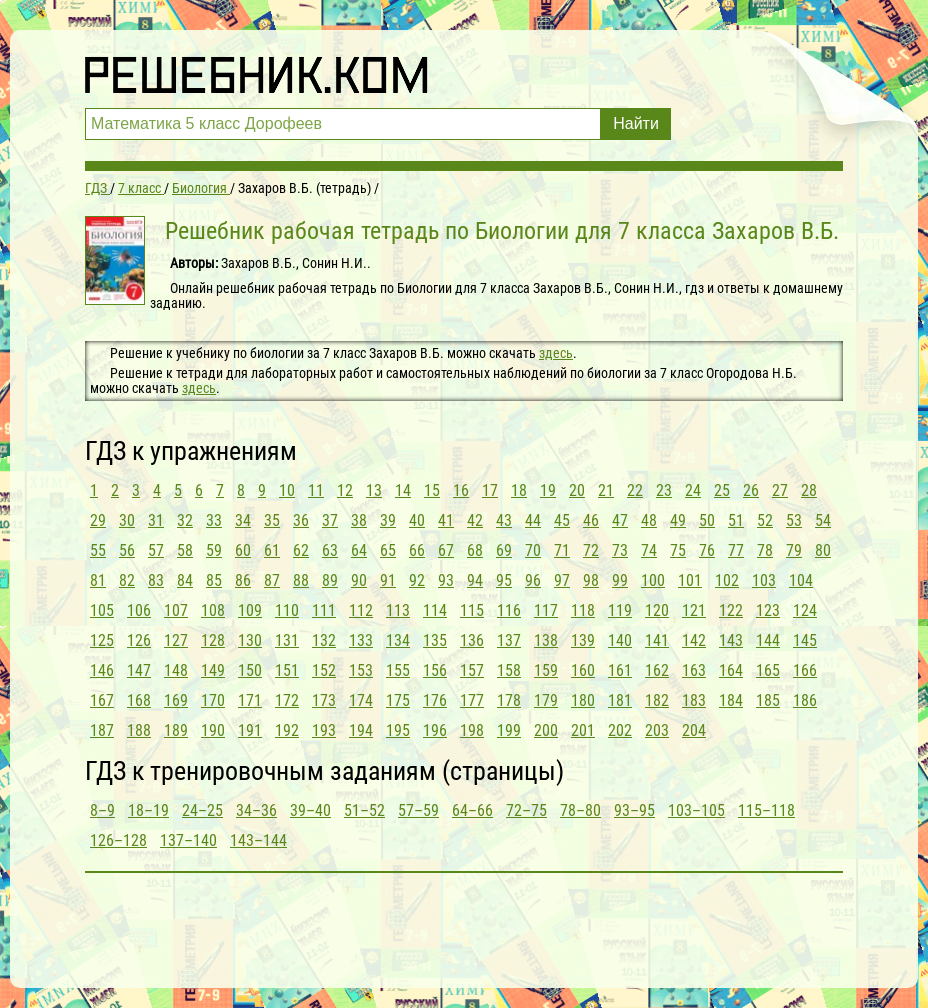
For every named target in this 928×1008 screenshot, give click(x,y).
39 (388, 520)
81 (98, 580)
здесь (556, 353)
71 (562, 550)
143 (731, 640)
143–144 (258, 840)
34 (243, 520)
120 (657, 610)
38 (359, 520)
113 (398, 610)
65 (388, 550)
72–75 (526, 810)
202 (620, 730)
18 (519, 490)
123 (768, 610)
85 (214, 580)
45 (562, 520)
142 (694, 640)
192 (287, 730)
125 (102, 640)
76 (707, 550)
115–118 (766, 810)
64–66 (472, 810)
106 (139, 610)
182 (657, 700)
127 (176, 640)
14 (403, 490)
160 (583, 670)
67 (446, 550)
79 (794, 550)
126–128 (118, 840)
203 (657, 730)
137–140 (188, 840)
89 (330, 580)
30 (127, 520)
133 (361, 640)
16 (461, 490)
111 (324, 610)
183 (694, 700)
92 (417, 580)
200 (546, 730)
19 (548, 490)
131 (287, 640)
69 (504, 550)
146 (102, 670)
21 (606, 490)
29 (98, 520)
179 (546, 700)
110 (287, 610)
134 (398, 640)
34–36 (256, 810)
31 (156, 520)
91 (388, 580)
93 (446, 580)
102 (727, 580)
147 (139, 670)
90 (359, 580)
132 (324, 640)
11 (316, 490)
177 (472, 700)
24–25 (202, 810)
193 (324, 730)
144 (768, 640)
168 (139, 700)
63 (330, 550)
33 (214, 520)
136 (472, 640)
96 (533, 580)
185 (768, 700)
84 (185, 580)
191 (250, 730)
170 (213, 700)
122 (731, 610)
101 (690, 580)
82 (127, 580)
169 (176, 700)
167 (102, 700)
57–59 (418, 810)
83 (156, 580)
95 (504, 580)
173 (324, 700)
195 (398, 730)
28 (809, 490)
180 (583, 700)
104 (801, 580)
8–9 (102, 810)
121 (694, 610)
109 (250, 610)
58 (185, 550)
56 (127, 550)
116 (509, 610)
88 (301, 580)
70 (533, 550)
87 (272, 580)
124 (805, 610)
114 (435, 610)
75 (678, 550)
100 (653, 580)
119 (620, 610)
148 (176, 670)
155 (398, 670)
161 (620, 670)
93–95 (634, 810)
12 (345, 490)
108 (213, 610)
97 (562, 580)
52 (765, 520)
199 (509, 730)
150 (250, 670)
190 (213, 730)
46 (591, 520)
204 (694, 730)
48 (649, 520)
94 (475, 580)
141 (657, 640)
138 (546, 640)
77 (736, 550)
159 (546, 670)
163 (694, 670)
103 (764, 580)
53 (794, 520)
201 (583, 730)
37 (330, 520)
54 (823, 520)
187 (102, 730)
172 (287, 700)
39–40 (310, 810)
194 (361, 730)
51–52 (364, 810)
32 (185, 520)
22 (635, 490)
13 (374, 490)
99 (620, 580)
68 (475, 550)
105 (102, 610)
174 (361, 700)
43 (504, 520)
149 (213, 670)
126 (139, 640)
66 (417, 550)
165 (768, 670)
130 (250, 640)
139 (583, 640)
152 (324, 670)
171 (250, 700)
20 (577, 490)
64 (359, 550)
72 (591, 550)
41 (446, 520)
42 (475, 520)
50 (707, 520)
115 (472, 610)
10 (287, 490)
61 (272, 550)
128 (213, 640)
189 (176, 730)
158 (509, 670)
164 (731, 670)
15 (432, 490)
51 (736, 520)
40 (417, 520)
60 (243, 550)
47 (620, 520)
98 (591, 580)
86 (243, 580)
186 (805, 700)
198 (472, 730)
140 (620, 640)
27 (780, 490)
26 (751, 490)
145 (805, 640)
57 (156, 550)
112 (361, 610)
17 (490, 490)
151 (287, 670)
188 (139, 730)
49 (678, 520)
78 (765, 550)
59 (214, 550)
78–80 (580, 810)
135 (435, 640)
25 (722, 490)
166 (805, 670)
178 (509, 700)
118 (583, 610)
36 (301, 520)
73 (620, 550)
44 (533, 520)
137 (509, 640)
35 (272, 520)
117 (546, 610)
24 (693, 490)
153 (361, 670)
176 (435, 700)
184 (731, 700)
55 (98, 550)
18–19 (148, 810)
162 (657, 670)
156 (435, 670)
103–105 (696, 810)
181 (620, 700)
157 (472, 670)
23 (664, 490)
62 (301, 550)
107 (176, 610)
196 (435, 730)
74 (649, 550)
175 (398, 700)
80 (823, 550)
